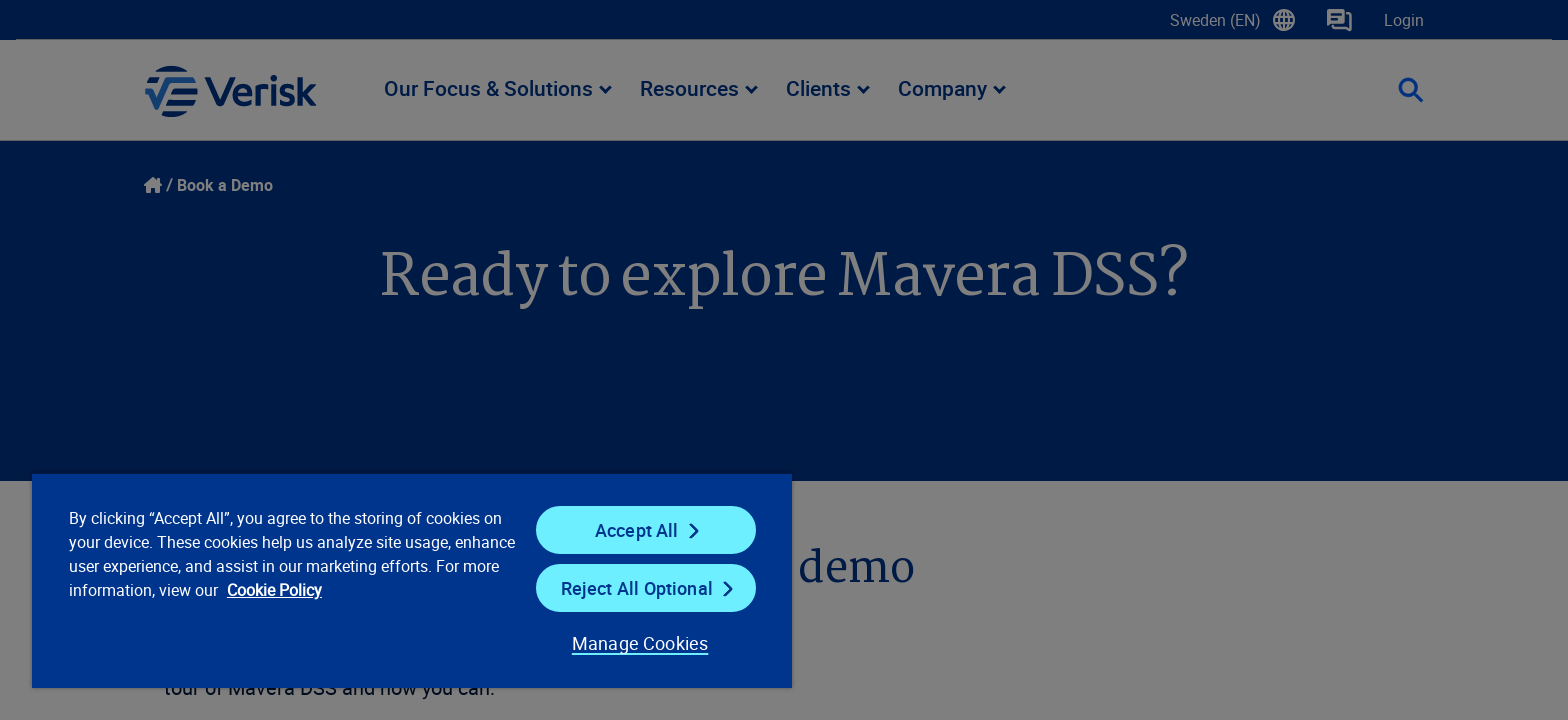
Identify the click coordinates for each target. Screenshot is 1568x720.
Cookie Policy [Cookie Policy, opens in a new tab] (274, 590)
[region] (412, 580)
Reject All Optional (637, 588)
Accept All (637, 530)
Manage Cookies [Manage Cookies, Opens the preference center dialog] (640, 643)
